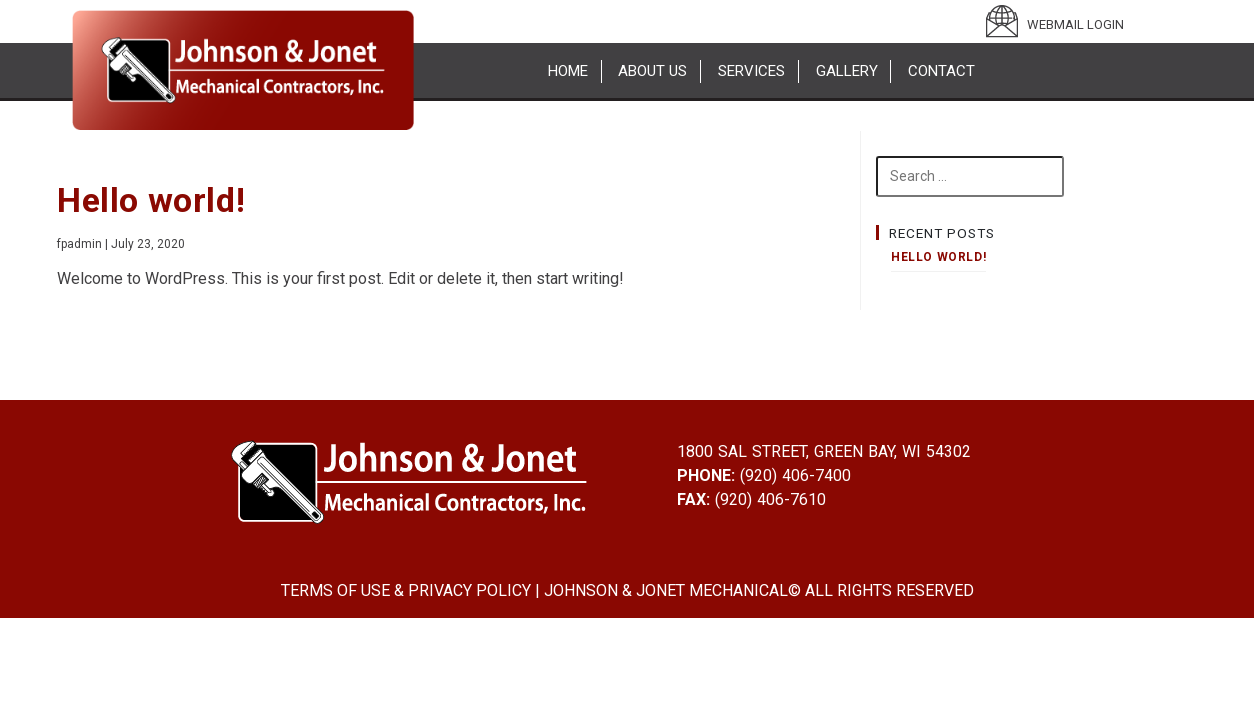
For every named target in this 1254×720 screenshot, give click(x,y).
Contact (941, 71)
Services (751, 71)
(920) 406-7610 (768, 499)
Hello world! (151, 200)
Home (568, 71)
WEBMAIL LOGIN (1075, 24)
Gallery (847, 71)
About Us (652, 71)
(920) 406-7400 (793, 475)
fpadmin (79, 244)
